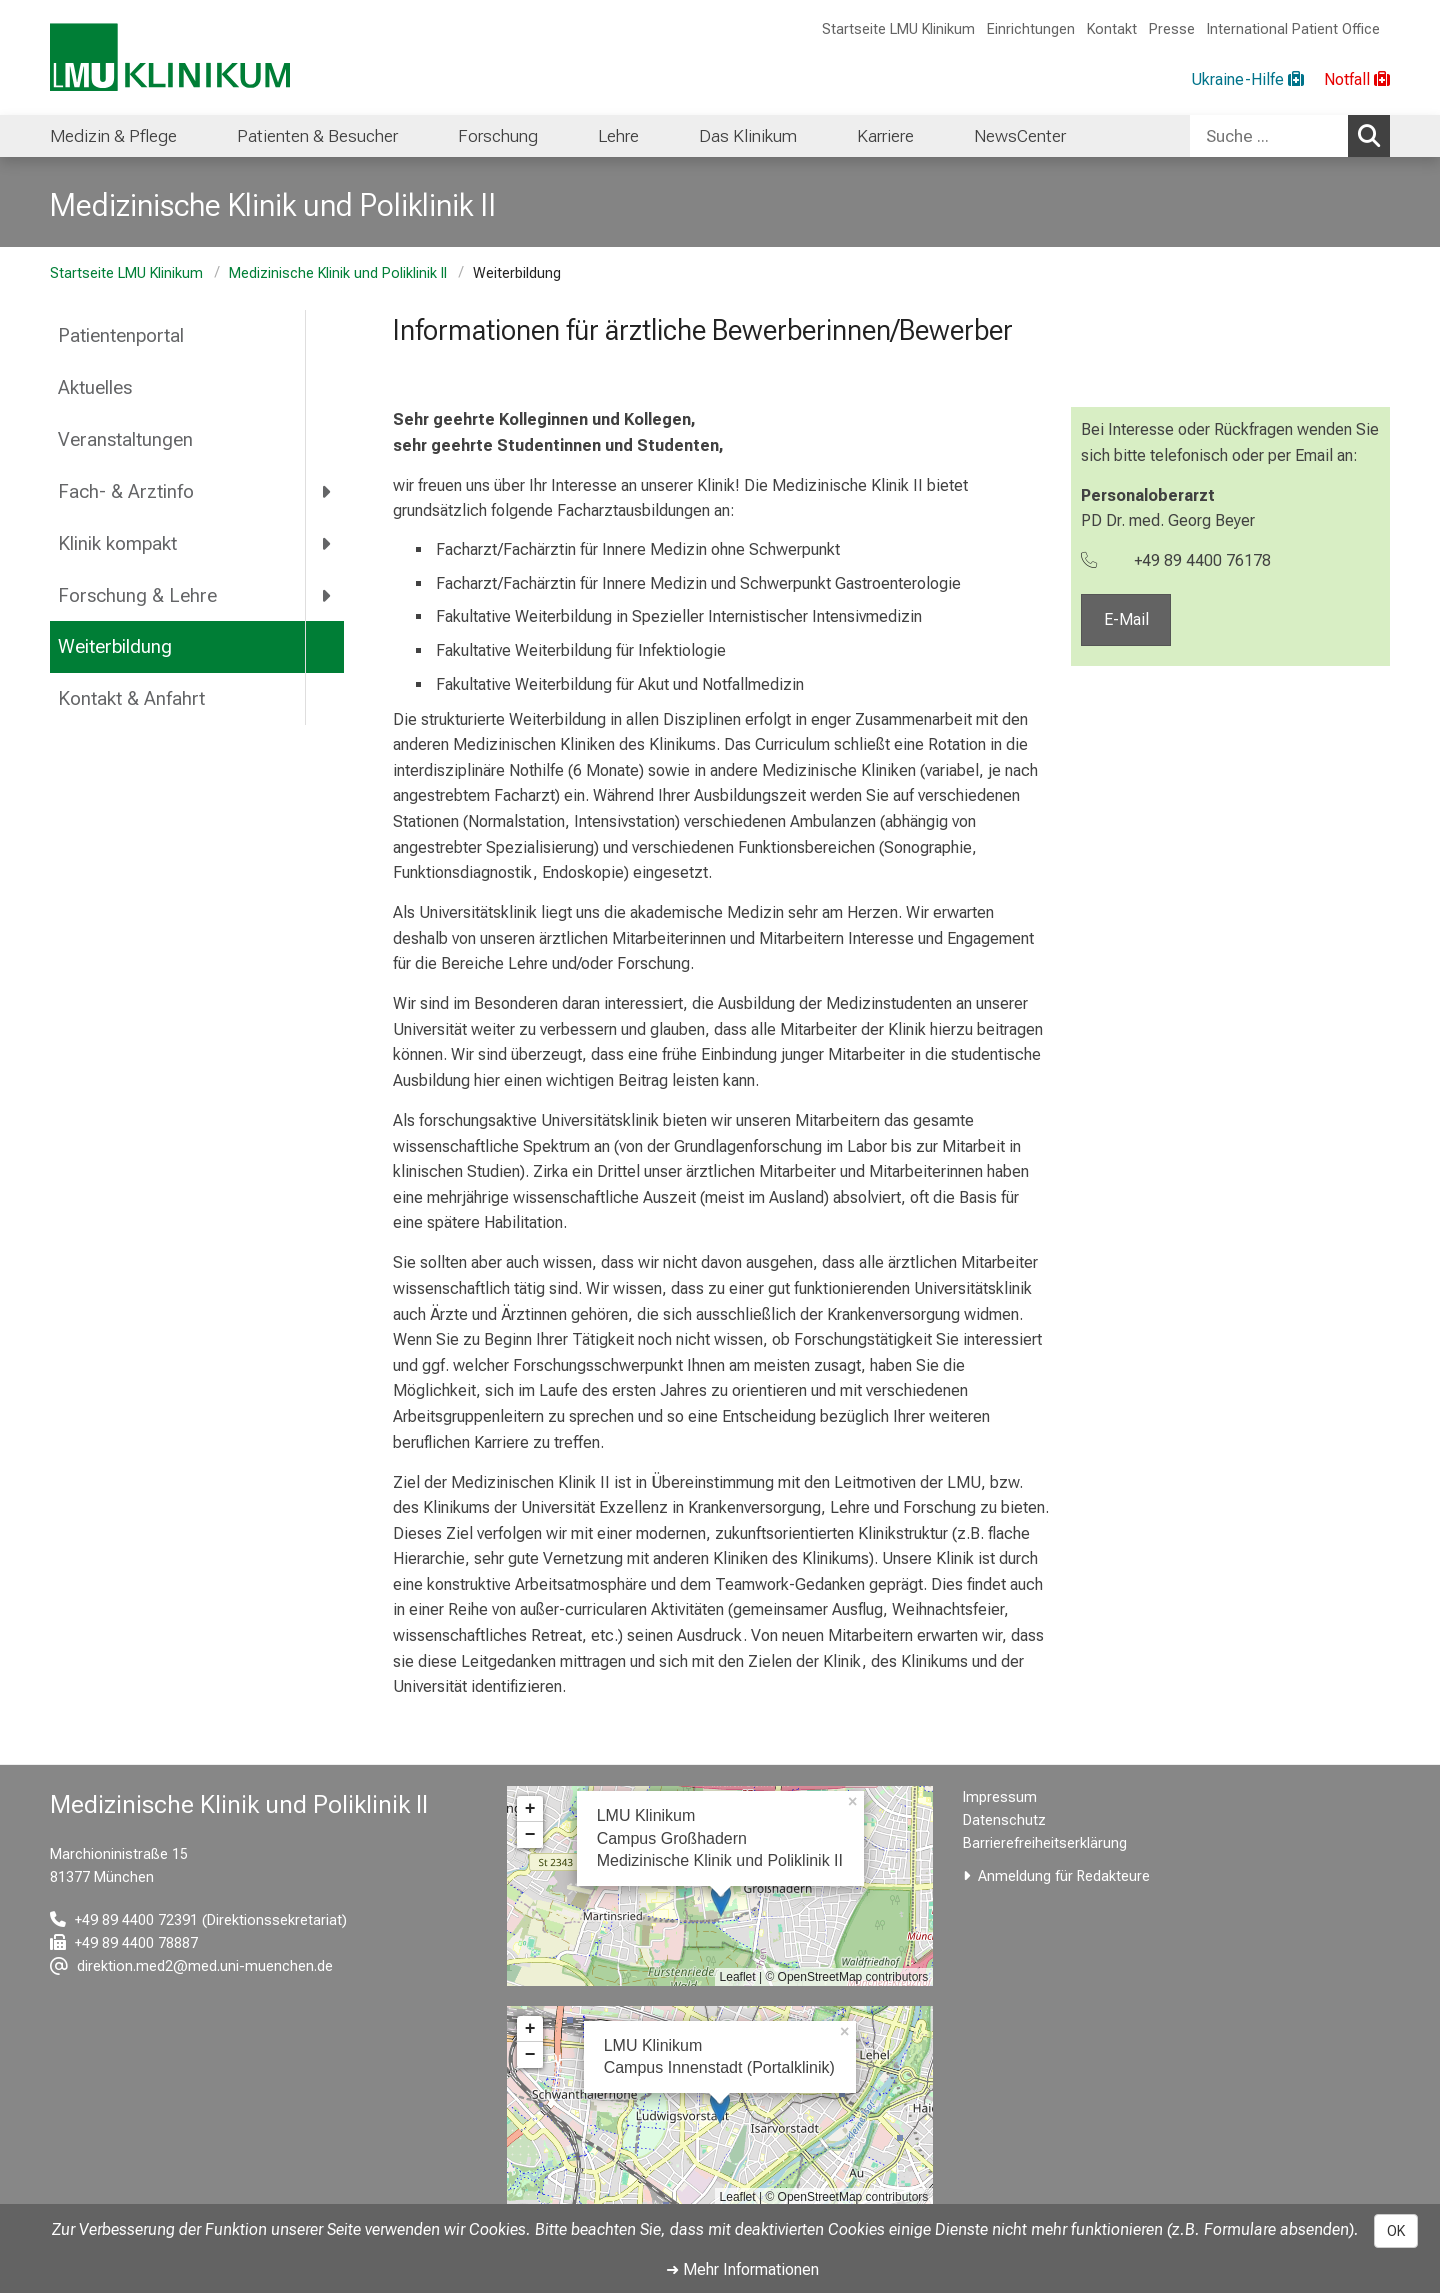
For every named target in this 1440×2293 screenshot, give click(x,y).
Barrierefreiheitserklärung (1045, 1843)
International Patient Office (1293, 29)
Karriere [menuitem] (885, 136)
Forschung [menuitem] (498, 136)
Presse (1172, 29)
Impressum (1000, 1797)
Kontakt (1112, 29)
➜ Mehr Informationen (742, 2269)
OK (1396, 2231)
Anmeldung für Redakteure (1064, 1876)
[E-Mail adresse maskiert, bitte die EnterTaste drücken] (191, 1966)
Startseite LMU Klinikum (898, 29)
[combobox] (1290, 136)
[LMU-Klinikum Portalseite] (170, 57)
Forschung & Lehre (137, 595)
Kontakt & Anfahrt (131, 698)
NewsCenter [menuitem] (1020, 136)
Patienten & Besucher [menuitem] (317, 136)
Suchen (1374, 135)
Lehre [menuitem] (618, 136)
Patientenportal (121, 335)
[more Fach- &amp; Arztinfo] (327, 491)
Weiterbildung (115, 646)
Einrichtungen (1031, 29)
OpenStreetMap (820, 1977)
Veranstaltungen (125, 439)
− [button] (530, 1835)
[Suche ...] (1269, 136)
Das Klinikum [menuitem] (748, 136)
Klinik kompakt (117, 543)
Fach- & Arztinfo (126, 491)
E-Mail (1125, 620)
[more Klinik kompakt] (327, 543)
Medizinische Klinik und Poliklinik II (338, 273)
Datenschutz (1004, 1820)
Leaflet (738, 1977)
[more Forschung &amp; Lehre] (327, 595)
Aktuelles (95, 387)
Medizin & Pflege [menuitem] (113, 136)
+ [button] (530, 1809)
